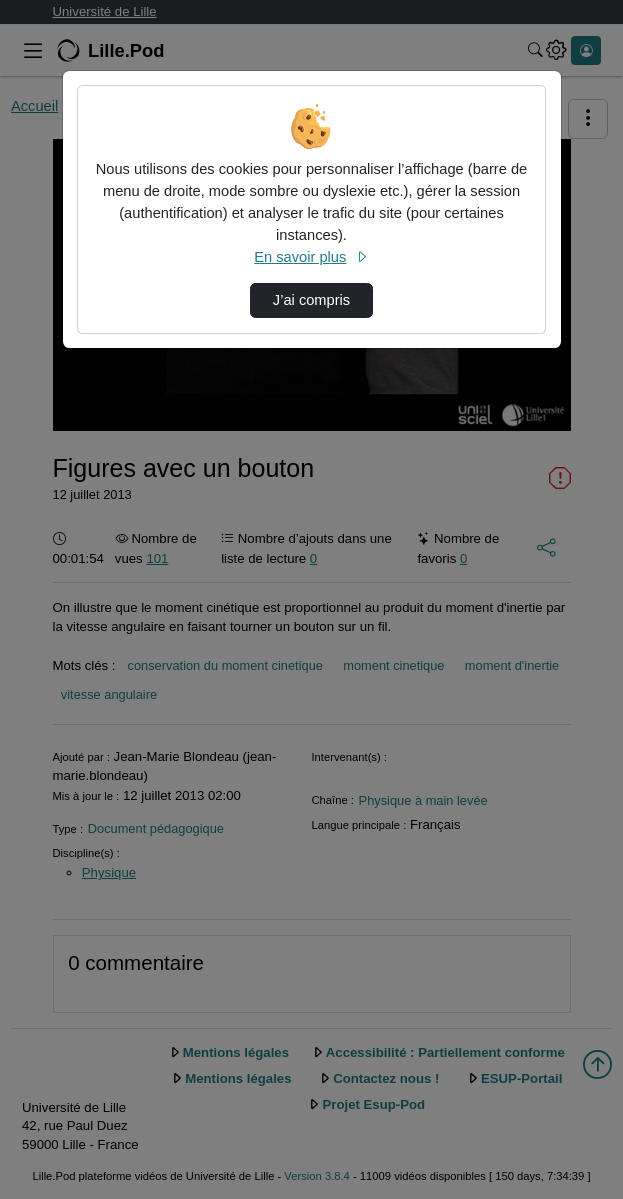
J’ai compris (311, 300)
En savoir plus (311, 257)
